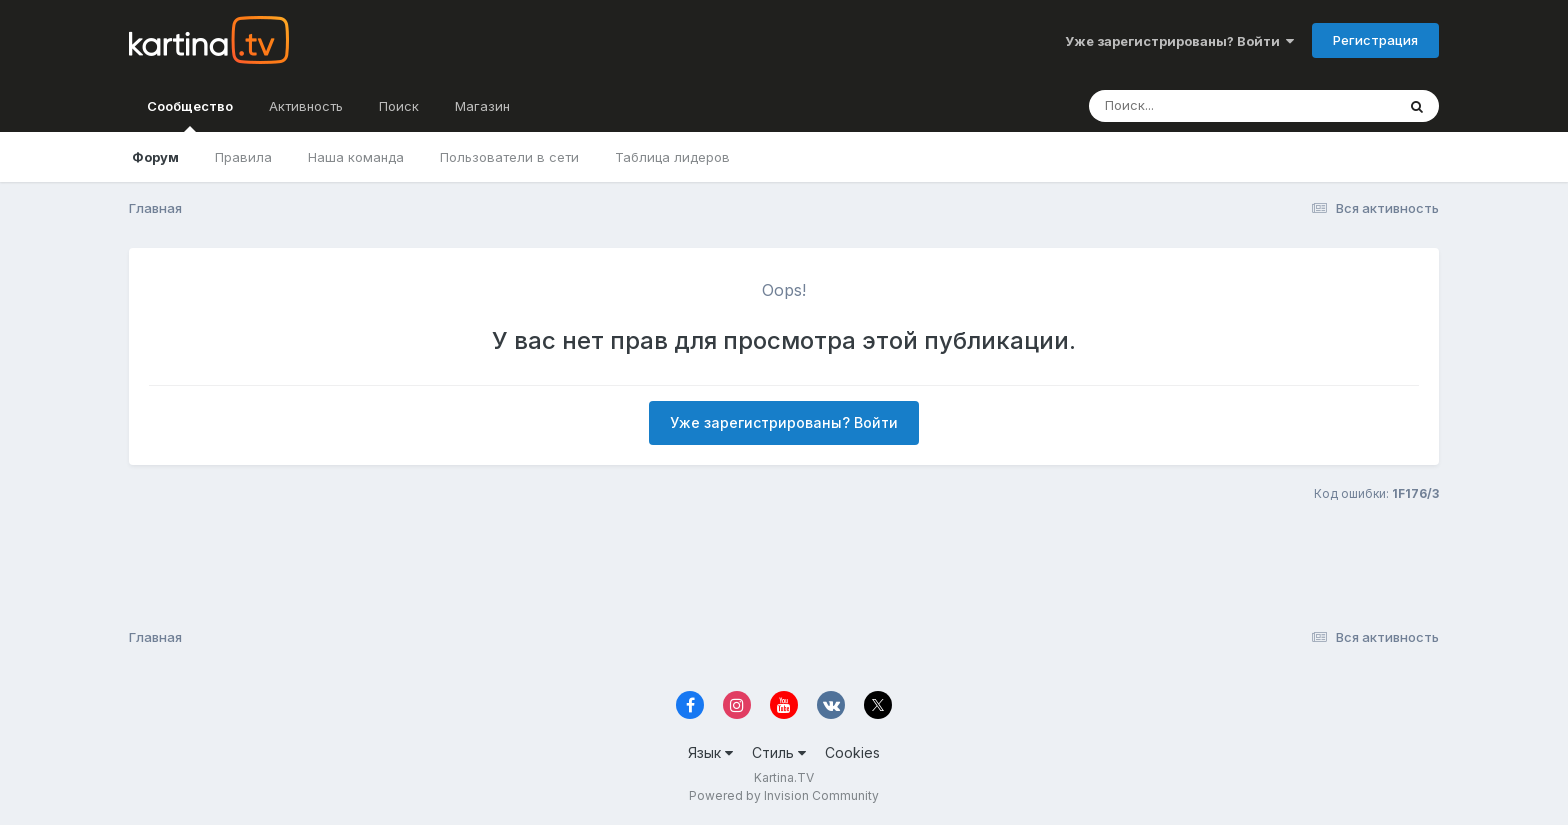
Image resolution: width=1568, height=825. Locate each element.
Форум (155, 157)
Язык (710, 752)
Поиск (399, 106)
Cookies (852, 752)
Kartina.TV (784, 777)
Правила (243, 157)
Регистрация (1375, 40)
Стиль (779, 752)
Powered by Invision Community (784, 795)
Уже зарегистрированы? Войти (1179, 41)
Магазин (482, 106)
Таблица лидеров (672, 157)
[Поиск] (1204, 106)
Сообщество (190, 115)
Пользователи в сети (509, 157)
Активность (306, 106)
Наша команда (356, 157)
